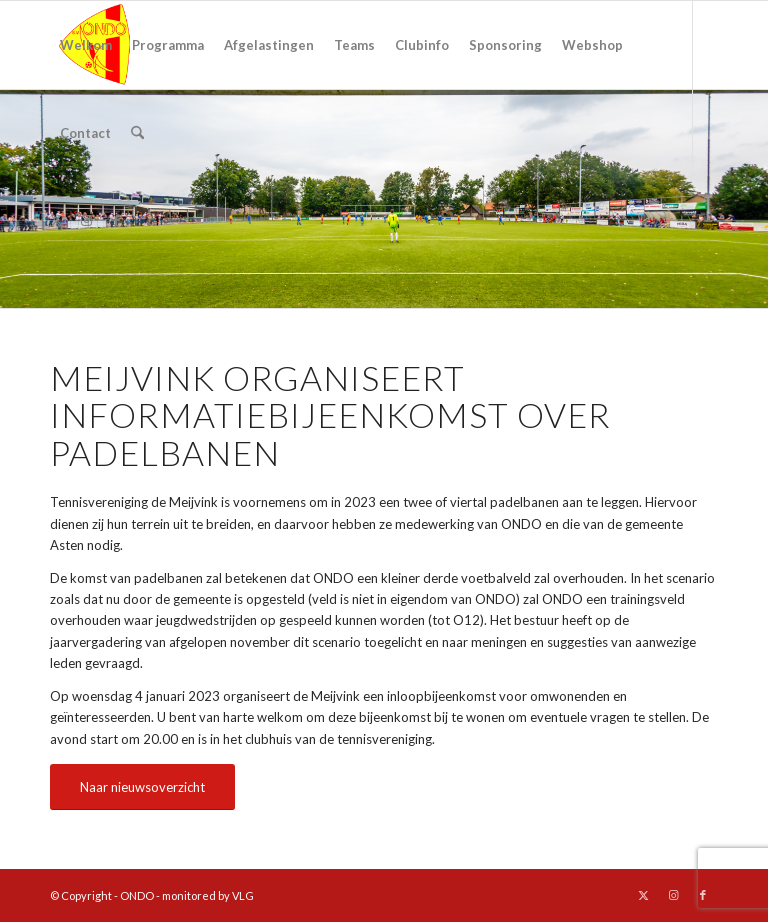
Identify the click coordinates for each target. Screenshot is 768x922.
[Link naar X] (56, 220)
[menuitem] (86, 45)
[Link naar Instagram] (86, 220)
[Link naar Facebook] (116, 220)
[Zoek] (137, 133)
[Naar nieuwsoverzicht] (142, 787)
